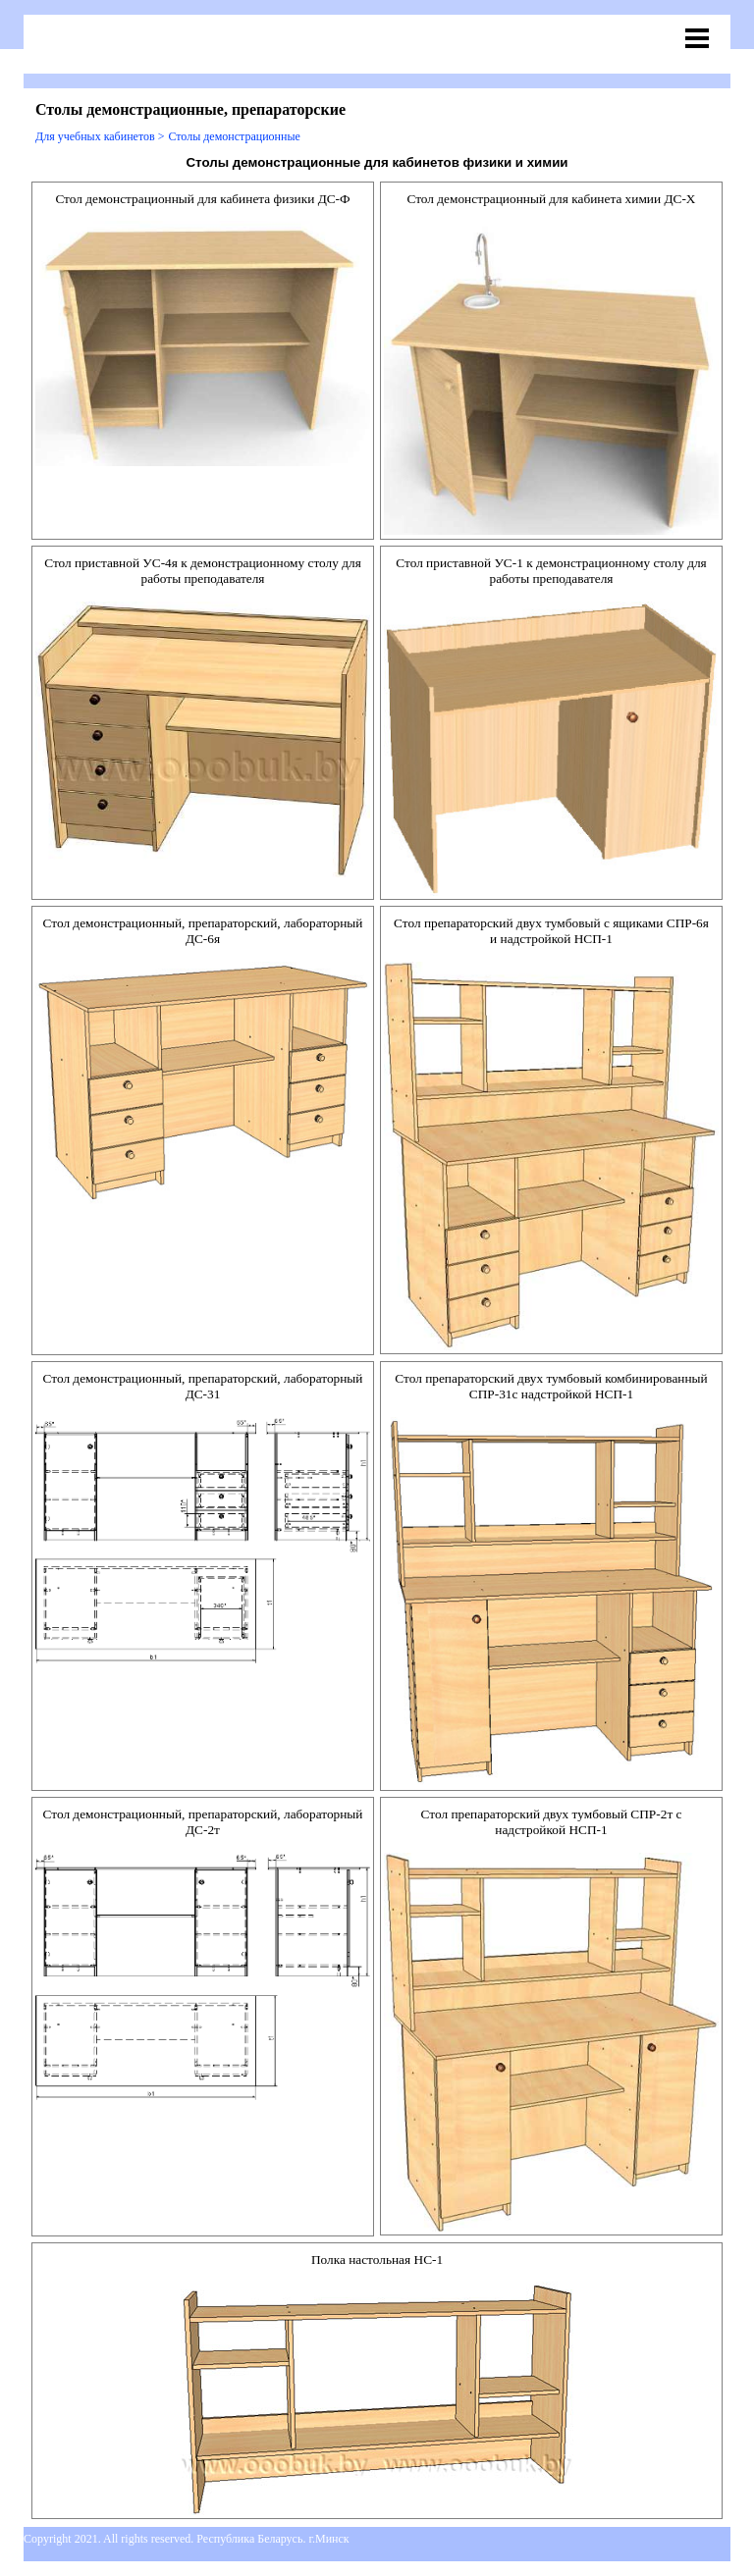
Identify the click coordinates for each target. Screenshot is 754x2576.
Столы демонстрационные (233, 136)
